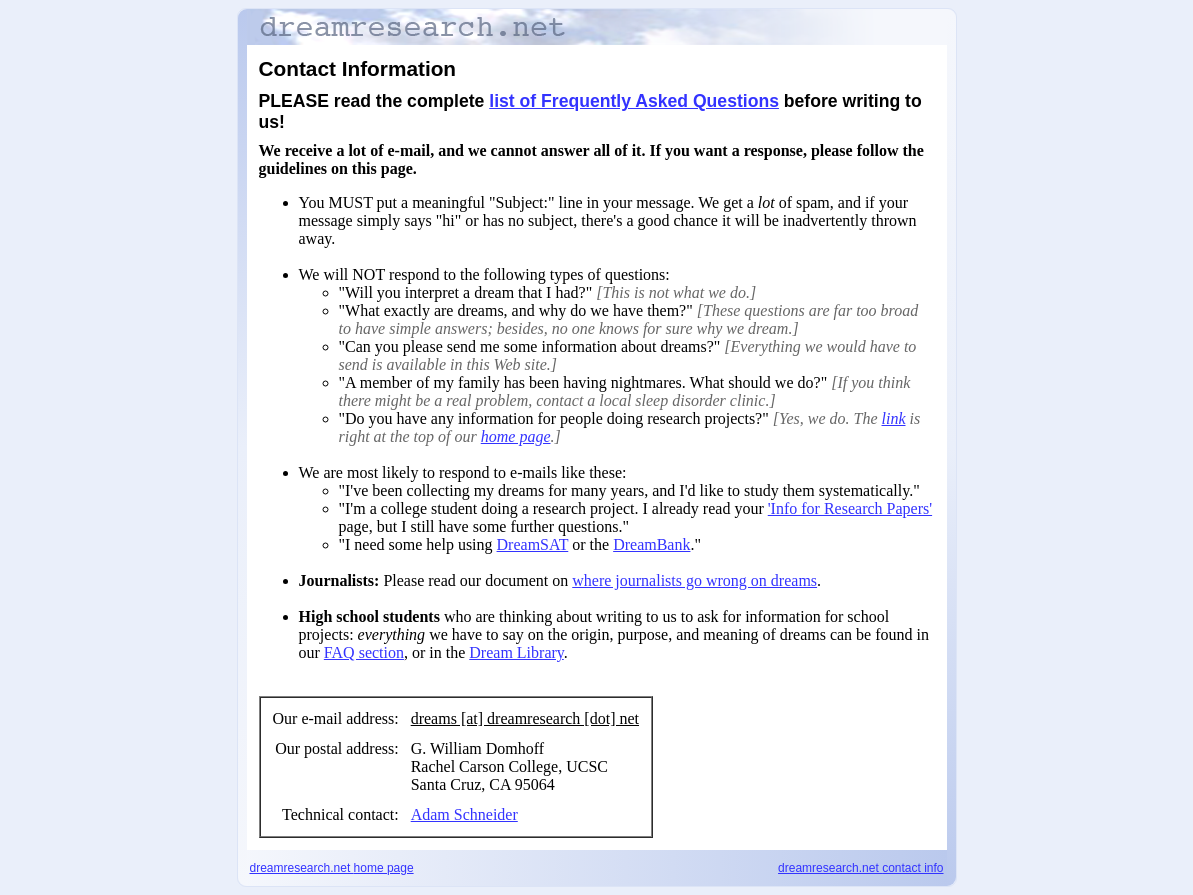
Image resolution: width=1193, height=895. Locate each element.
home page (516, 436)
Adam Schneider (464, 814)
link (894, 418)
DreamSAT (533, 544)
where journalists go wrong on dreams (694, 580)
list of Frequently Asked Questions (634, 101)
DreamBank (651, 544)
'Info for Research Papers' (850, 508)
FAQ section (364, 652)
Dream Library (516, 652)
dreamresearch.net (332, 868)
